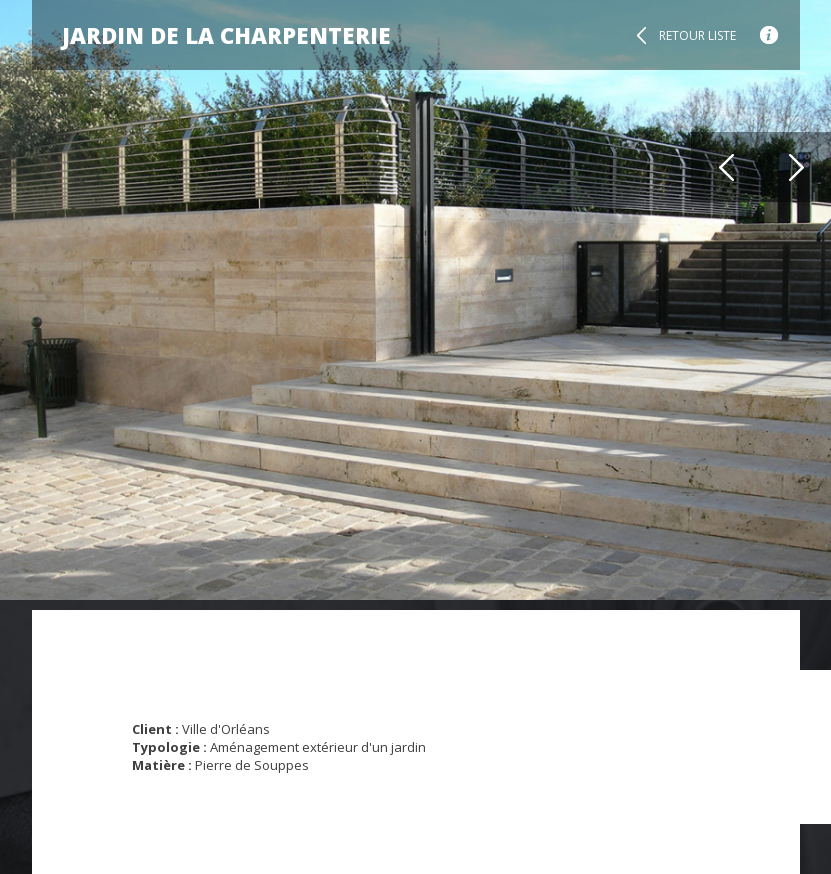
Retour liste (697, 35)
